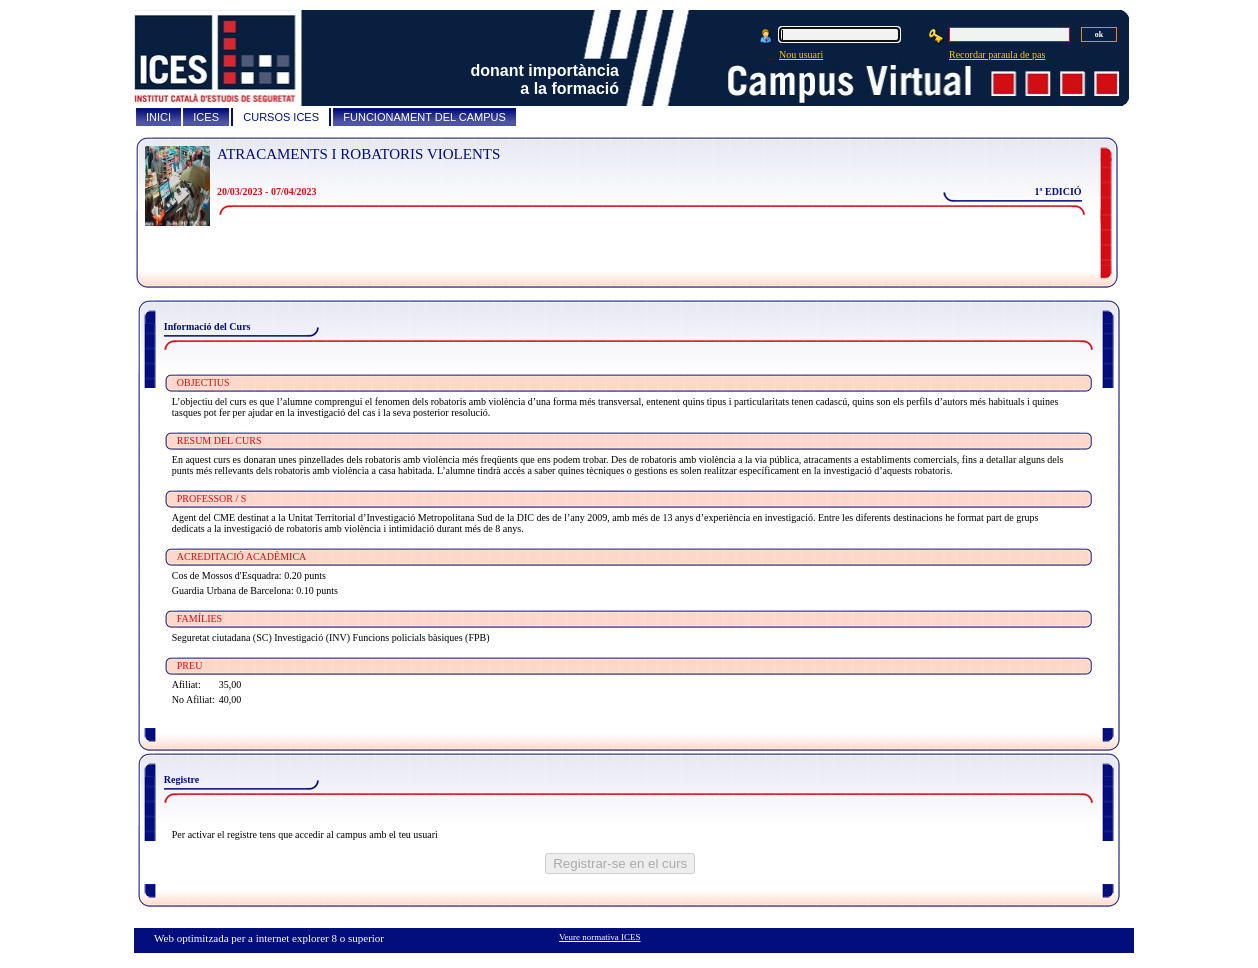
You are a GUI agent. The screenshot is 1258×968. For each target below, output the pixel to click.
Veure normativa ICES (599, 937)
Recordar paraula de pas (997, 54)
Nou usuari (801, 54)
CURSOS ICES (281, 117)
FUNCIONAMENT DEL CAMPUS (424, 117)
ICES (206, 117)
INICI (158, 117)
